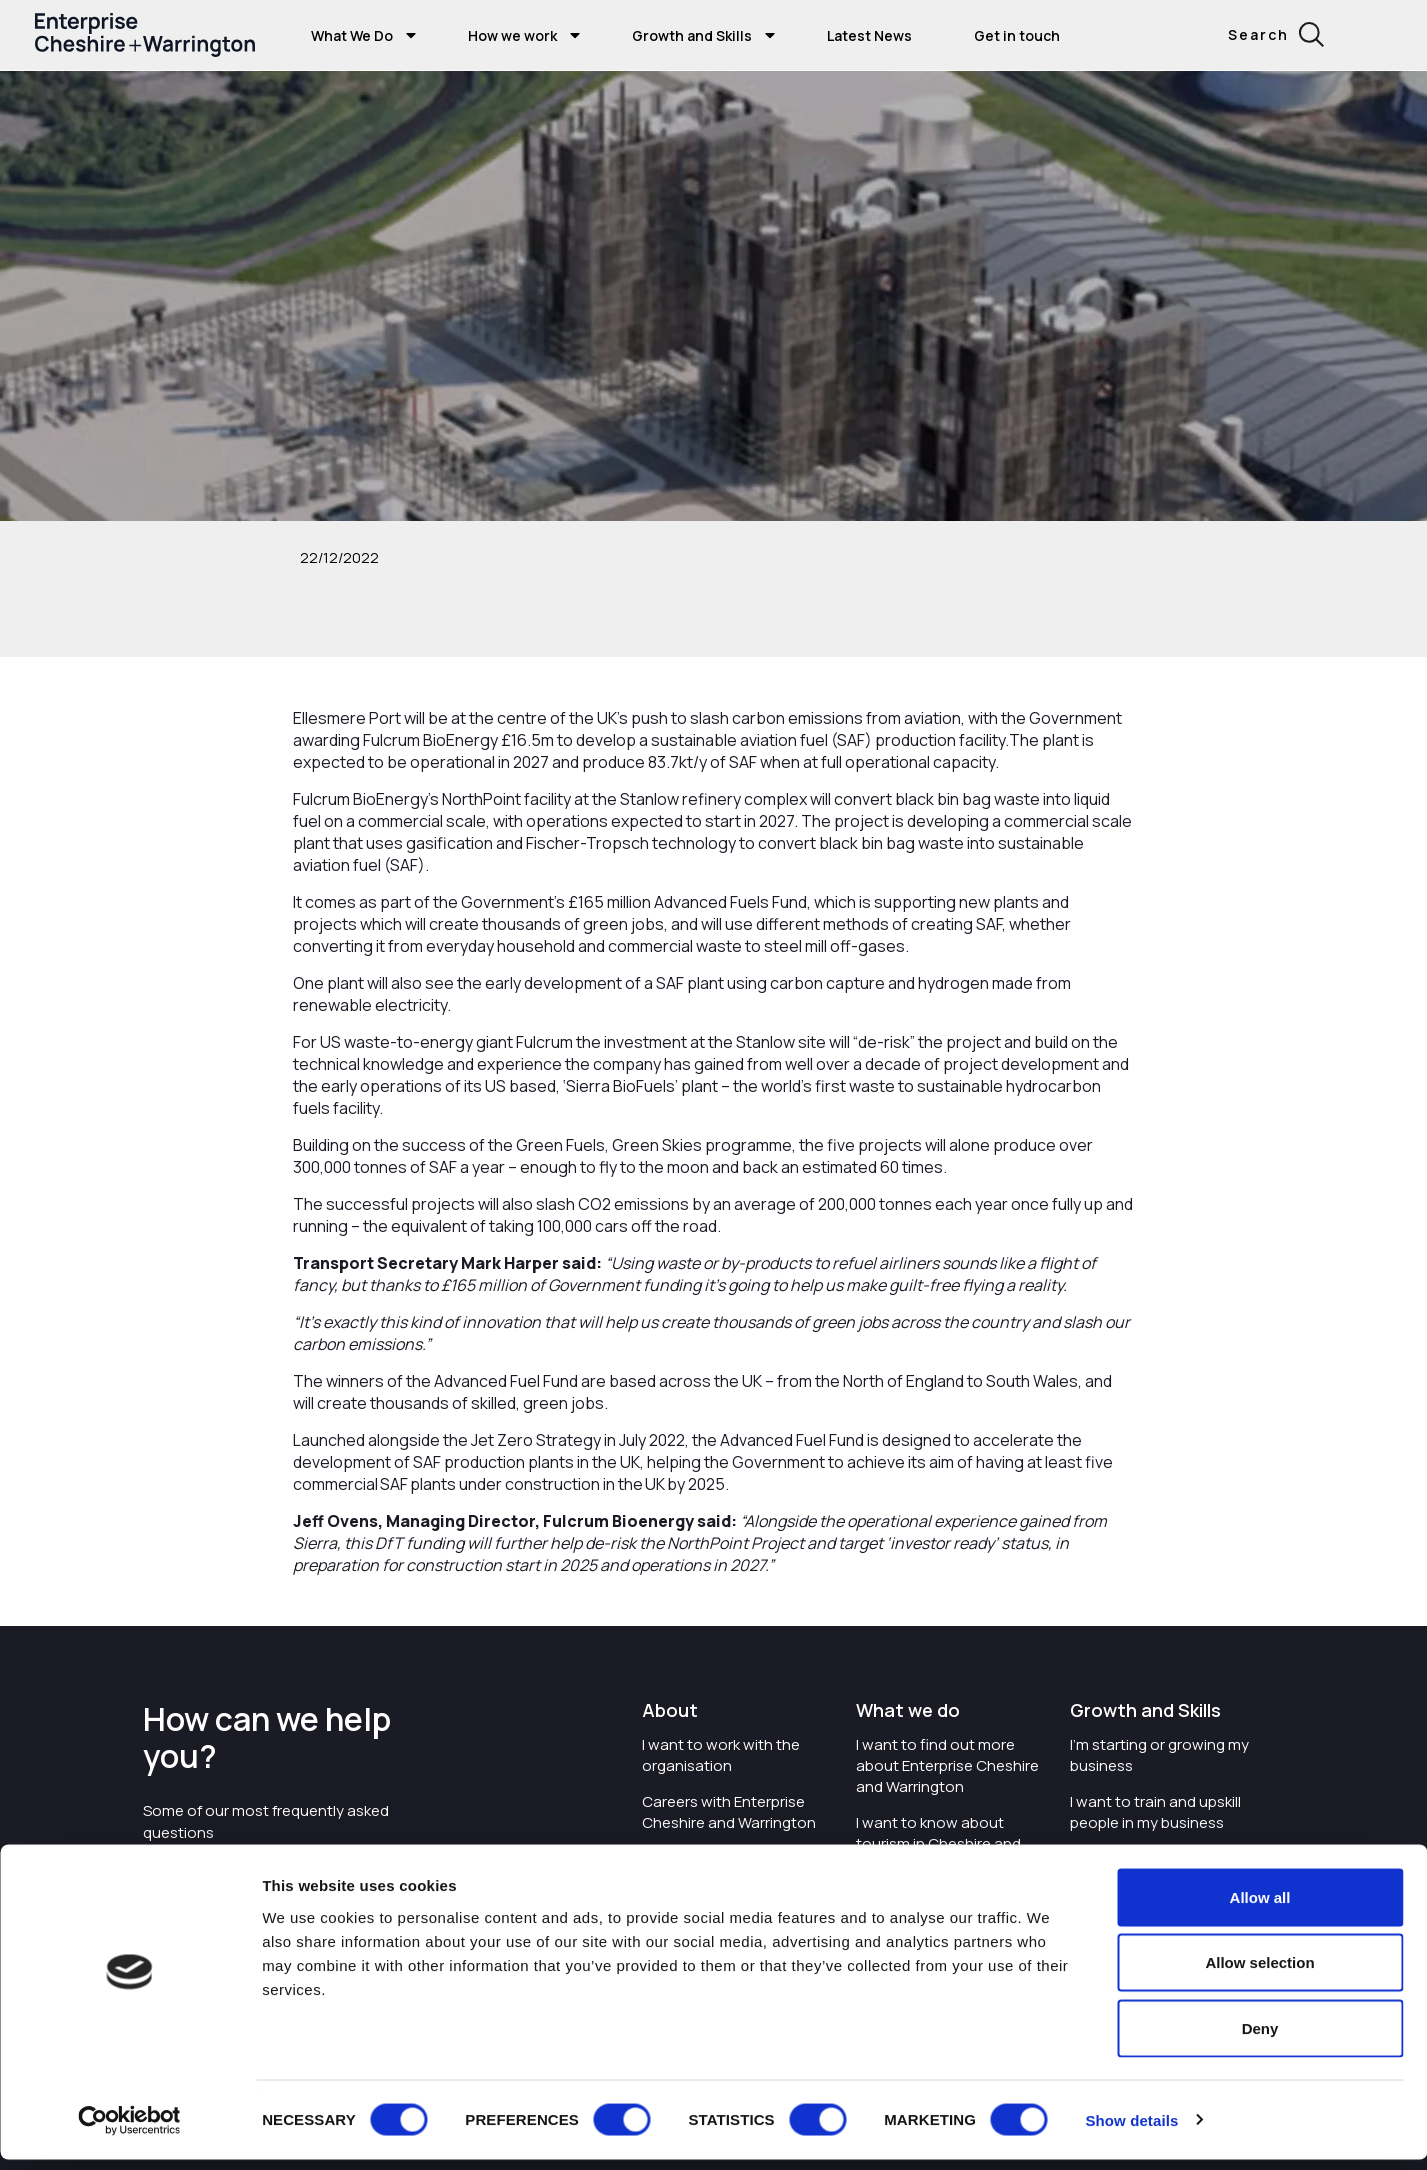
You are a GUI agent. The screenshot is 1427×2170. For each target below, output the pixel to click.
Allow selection (1259, 1973)
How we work (512, 35)
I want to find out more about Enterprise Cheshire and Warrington (947, 1765)
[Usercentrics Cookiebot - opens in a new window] (129, 2131)
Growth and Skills (692, 35)
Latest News (869, 35)
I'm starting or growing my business (1159, 1755)
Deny (1260, 2038)
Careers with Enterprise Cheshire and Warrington (729, 1812)
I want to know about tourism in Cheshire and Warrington (938, 1843)
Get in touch (1017, 35)
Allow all (1260, 1907)
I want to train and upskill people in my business (1155, 1812)
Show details (1131, 2130)
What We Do (352, 35)
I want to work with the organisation (721, 1755)
